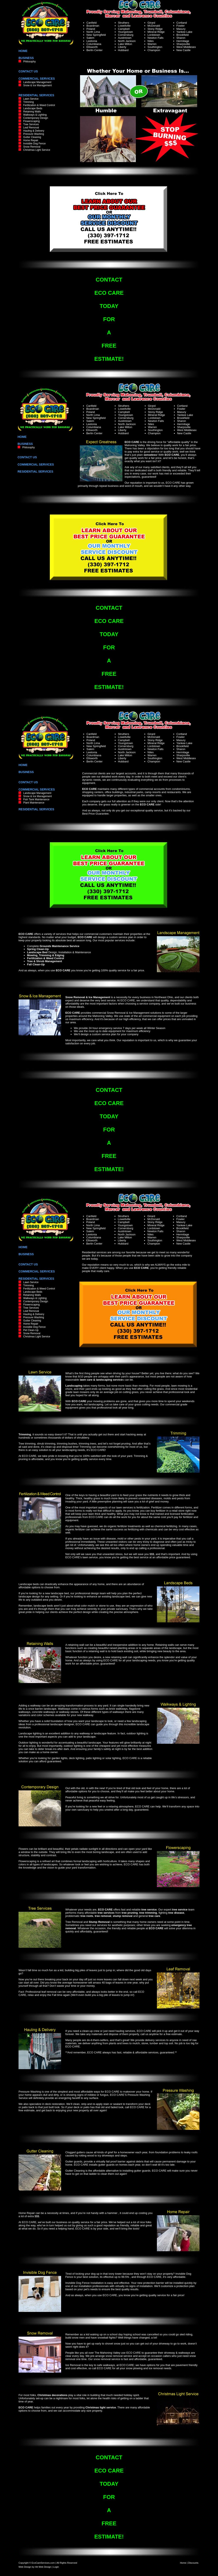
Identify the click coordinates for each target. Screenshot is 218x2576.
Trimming (28, 102)
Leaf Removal (31, 127)
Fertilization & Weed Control (39, 105)
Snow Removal (31, 146)
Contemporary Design (35, 117)
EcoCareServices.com (43, 2563)
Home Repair (30, 140)
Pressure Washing (33, 133)
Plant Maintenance (33, 802)
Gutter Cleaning (32, 137)
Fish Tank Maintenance (36, 799)
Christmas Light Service (36, 149)
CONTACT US (28, 71)
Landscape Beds (32, 108)
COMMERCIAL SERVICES (37, 78)
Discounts (193, 2563)
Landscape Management (37, 82)
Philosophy (29, 61)
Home (183, 2563)
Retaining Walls (32, 111)
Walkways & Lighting (35, 114)
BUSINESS (26, 58)
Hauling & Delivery (33, 130)
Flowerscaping (31, 121)
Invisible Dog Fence (34, 143)
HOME (23, 51)
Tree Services (31, 124)
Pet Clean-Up (31, 1330)
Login (56, 2567)
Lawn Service (31, 98)
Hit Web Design (43, 2567)
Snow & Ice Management (37, 85)
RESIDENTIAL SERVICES (36, 95)
